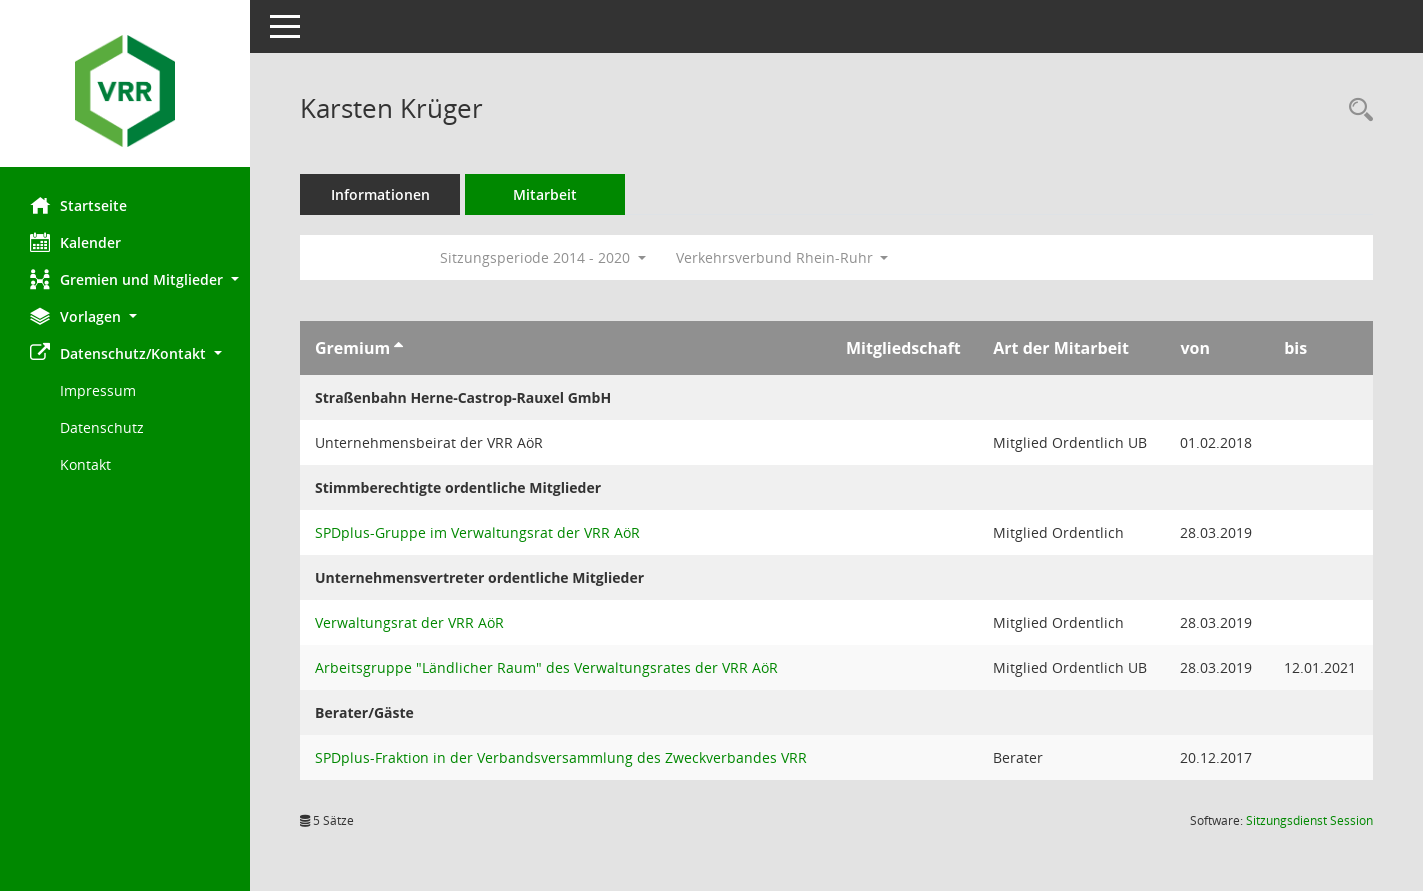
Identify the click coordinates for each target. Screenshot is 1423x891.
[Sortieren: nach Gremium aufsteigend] (398, 348)
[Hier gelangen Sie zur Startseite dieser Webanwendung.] (125, 91)
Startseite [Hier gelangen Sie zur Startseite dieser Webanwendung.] (78, 205)
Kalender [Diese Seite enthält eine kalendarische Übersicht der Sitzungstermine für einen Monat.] (75, 242)
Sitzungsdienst (1309, 820)
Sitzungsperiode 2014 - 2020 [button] (543, 257)
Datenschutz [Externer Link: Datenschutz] (102, 427)
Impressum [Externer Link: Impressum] (98, 390)
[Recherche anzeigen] (1356, 110)
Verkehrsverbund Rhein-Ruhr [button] (782, 257)
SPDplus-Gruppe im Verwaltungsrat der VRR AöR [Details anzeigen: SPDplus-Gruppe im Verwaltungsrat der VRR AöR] (477, 532)
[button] (125, 279)
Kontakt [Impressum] (85, 464)
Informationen (380, 194)
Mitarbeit (545, 194)
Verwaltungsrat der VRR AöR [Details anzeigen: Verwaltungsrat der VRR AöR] (409, 622)
